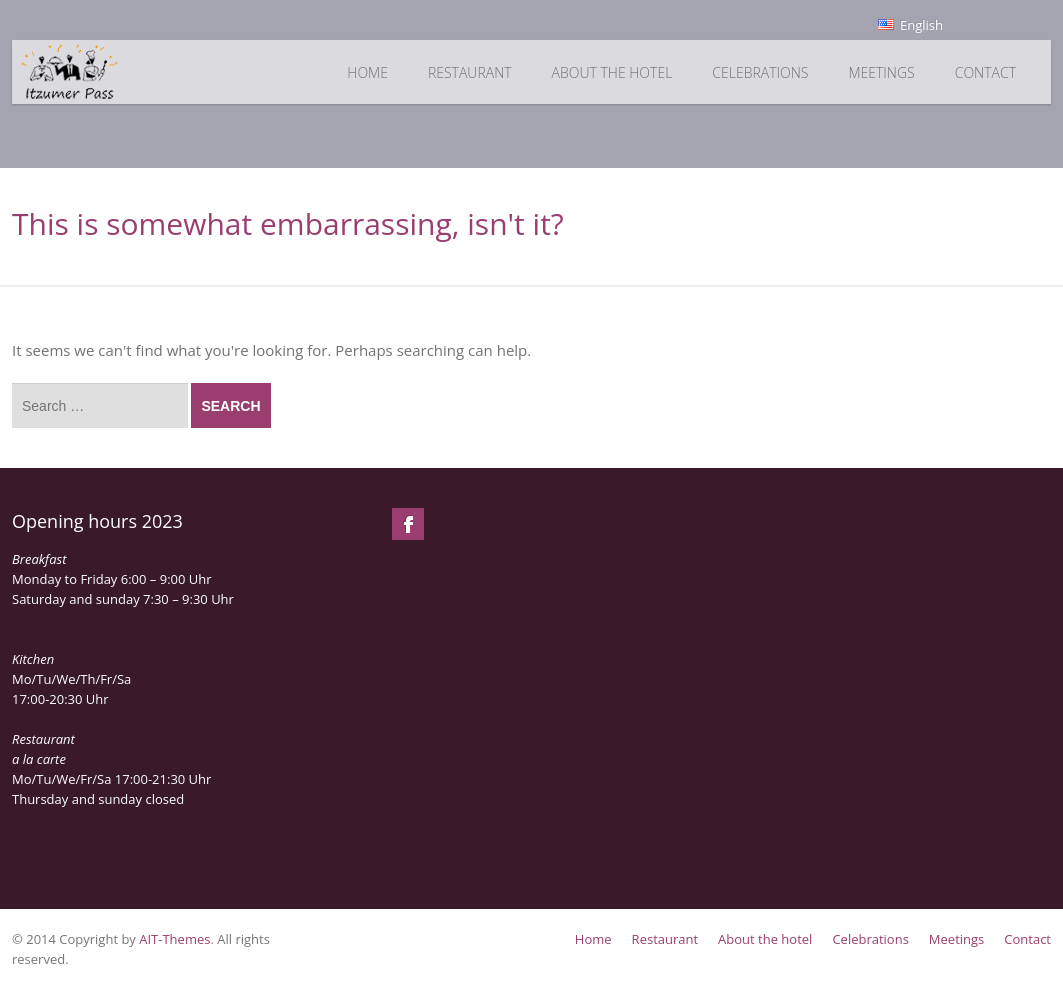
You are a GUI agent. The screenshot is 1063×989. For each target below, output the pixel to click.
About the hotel (612, 72)
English (910, 25)
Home (367, 72)
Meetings (881, 72)
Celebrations (760, 72)
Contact (985, 72)
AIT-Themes (174, 939)
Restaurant (470, 72)
